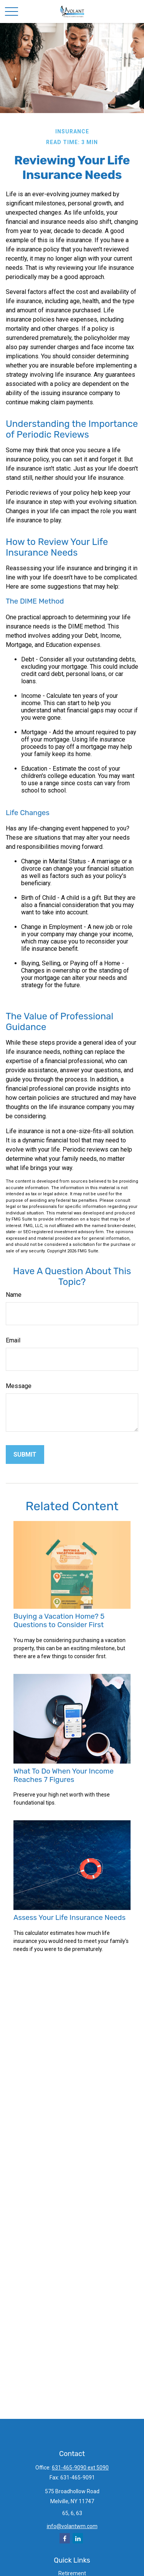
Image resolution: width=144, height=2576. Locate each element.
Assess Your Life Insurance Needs (69, 1917)
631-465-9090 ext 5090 (80, 2467)
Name (14, 1294)
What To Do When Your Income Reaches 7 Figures (63, 1775)
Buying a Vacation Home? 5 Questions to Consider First (58, 1620)
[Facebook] (65, 2538)
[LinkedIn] (78, 2538)
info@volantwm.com (72, 2526)
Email (13, 1340)
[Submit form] (25, 1454)
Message (18, 1386)
